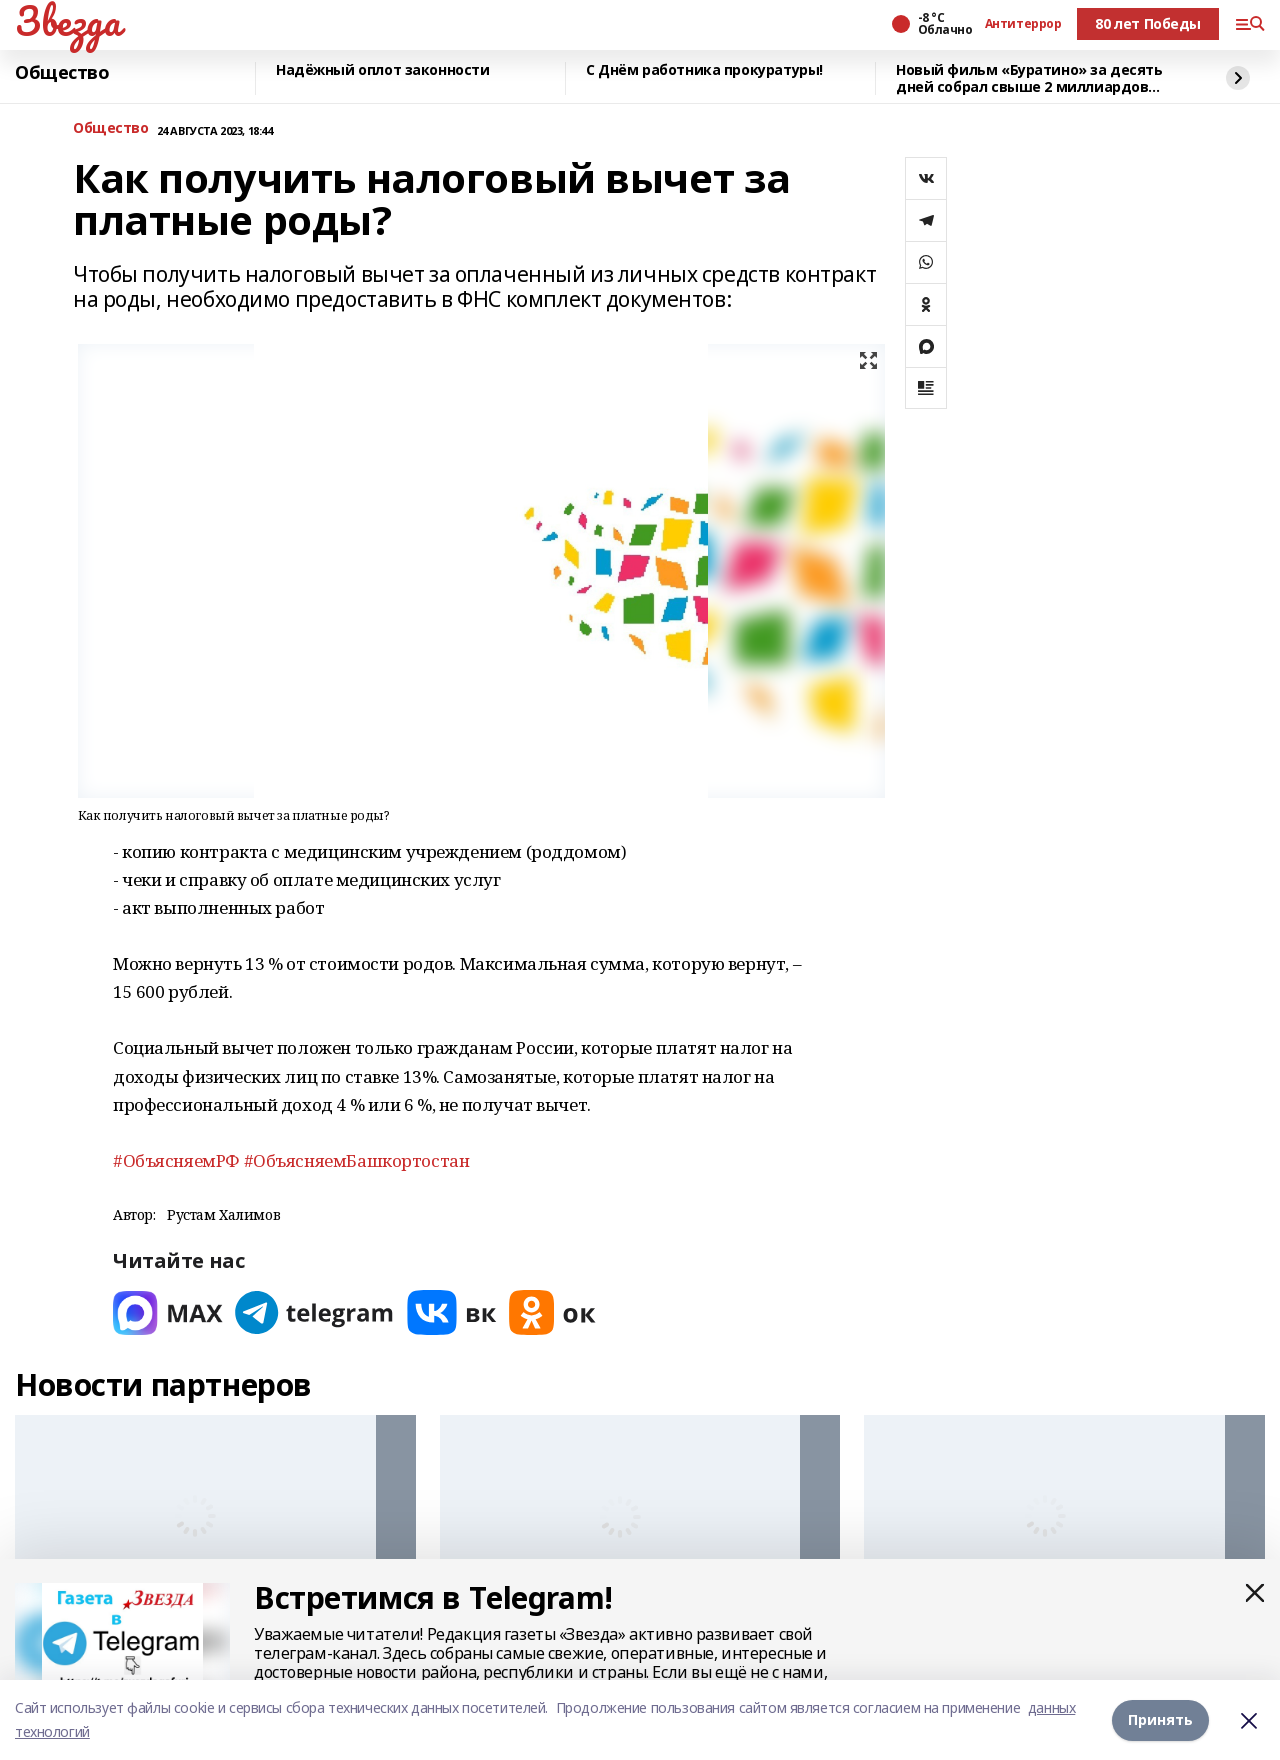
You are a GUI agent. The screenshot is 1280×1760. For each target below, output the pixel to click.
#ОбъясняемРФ (176, 1160)
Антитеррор (1023, 24)
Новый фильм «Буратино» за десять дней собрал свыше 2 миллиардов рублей (1029, 78)
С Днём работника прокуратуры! (704, 70)
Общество (62, 73)
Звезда (67, 21)
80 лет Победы (1148, 23)
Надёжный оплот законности (383, 70)
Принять (1160, 1719)
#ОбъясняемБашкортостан (357, 1160)
